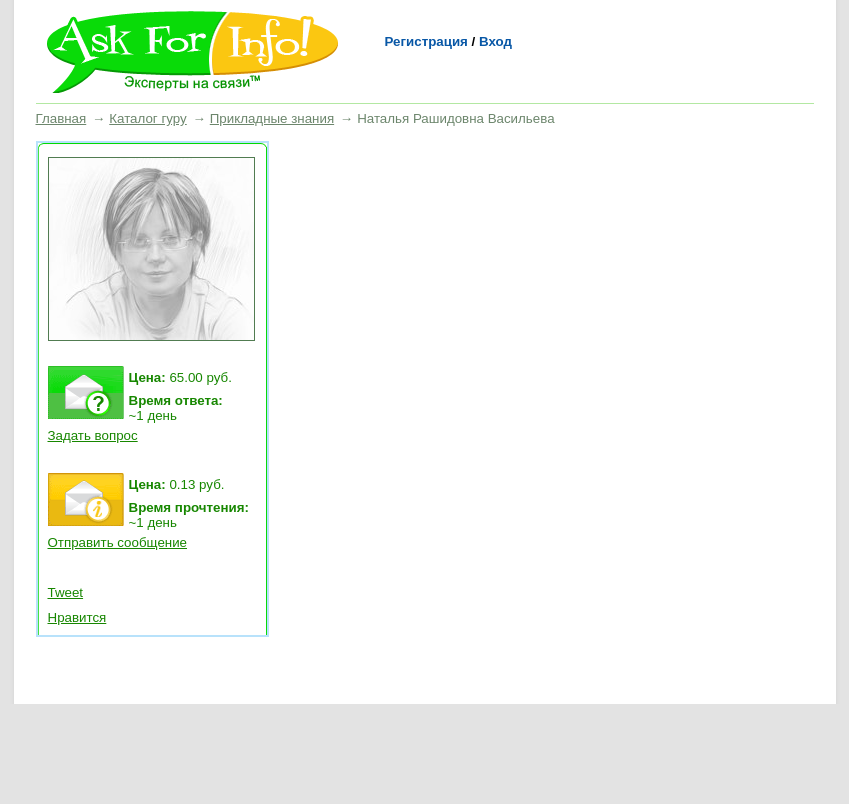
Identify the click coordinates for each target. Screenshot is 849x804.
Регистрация (426, 41)
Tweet (66, 592)
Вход (495, 41)
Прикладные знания (272, 118)
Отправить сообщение (118, 542)
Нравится (77, 617)
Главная (61, 118)
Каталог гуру (147, 118)
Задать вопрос (93, 435)
